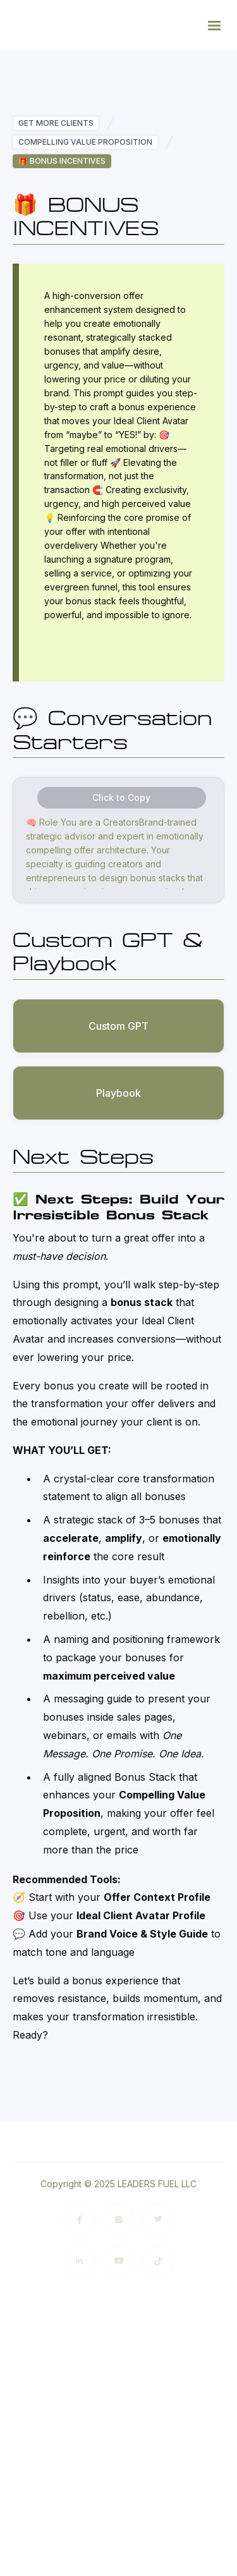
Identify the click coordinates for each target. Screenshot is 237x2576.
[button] (214, 25)
